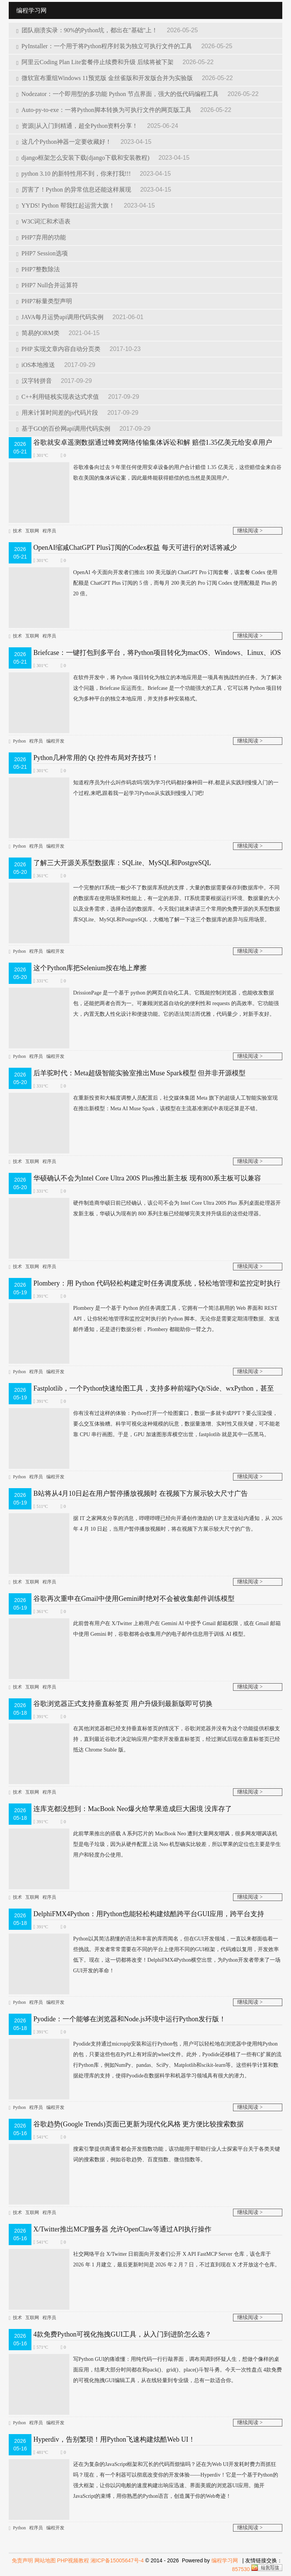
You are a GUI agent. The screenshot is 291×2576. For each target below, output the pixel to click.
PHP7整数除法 (38, 269)
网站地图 (45, 2560)
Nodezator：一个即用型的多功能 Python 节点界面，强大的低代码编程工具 (118, 94)
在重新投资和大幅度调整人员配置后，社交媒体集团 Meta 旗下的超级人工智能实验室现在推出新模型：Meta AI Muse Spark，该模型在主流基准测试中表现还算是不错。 (143, 1103)
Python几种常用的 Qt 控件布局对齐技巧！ (95, 758)
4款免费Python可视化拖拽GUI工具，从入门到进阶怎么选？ (122, 2334)
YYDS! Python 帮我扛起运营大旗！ (66, 205)
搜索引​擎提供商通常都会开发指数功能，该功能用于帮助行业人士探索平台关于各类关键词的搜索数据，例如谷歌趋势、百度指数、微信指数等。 (144, 2154)
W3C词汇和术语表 (43, 221)
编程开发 (55, 741)
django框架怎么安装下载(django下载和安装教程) (83, 157)
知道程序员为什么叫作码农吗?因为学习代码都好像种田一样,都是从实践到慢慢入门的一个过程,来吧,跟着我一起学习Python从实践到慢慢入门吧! (143, 788)
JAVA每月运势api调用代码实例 (60, 317)
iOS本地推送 (36, 365)
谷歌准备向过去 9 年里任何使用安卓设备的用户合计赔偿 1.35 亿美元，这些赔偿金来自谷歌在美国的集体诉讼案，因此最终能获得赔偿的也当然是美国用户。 (145, 472)
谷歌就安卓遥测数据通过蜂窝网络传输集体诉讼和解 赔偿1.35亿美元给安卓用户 (152, 442)
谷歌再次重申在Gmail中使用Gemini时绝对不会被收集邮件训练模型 (134, 1598)
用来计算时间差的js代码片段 (58, 412)
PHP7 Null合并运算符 (47, 285)
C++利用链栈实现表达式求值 (58, 396)
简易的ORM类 (38, 333)
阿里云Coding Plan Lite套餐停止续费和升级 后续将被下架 (95, 62)
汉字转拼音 (34, 381)
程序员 (49, 530)
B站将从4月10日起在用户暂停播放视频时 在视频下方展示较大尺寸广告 (140, 1493)
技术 (17, 530)
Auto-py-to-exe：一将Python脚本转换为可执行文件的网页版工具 (104, 110)
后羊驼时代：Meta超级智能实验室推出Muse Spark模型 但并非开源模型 (139, 1073)
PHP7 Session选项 (42, 253)
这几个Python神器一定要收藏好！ (64, 141)
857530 (241, 2569)
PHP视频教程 (73, 2560)
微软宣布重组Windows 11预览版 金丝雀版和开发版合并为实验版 (105, 78)
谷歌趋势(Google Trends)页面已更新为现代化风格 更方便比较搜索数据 (138, 2124)
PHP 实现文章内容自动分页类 (59, 349)
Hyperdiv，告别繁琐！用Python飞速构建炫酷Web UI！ (114, 2439)
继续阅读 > (250, 530)
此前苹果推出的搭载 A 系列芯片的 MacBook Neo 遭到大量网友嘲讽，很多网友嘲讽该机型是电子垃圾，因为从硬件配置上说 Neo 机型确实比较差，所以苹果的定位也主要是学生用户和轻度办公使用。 (145, 1844)
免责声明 (22, 2560)
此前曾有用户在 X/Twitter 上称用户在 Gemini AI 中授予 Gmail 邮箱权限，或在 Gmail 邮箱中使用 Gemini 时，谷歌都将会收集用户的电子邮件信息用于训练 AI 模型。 (145, 1629)
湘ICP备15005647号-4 (117, 2560)
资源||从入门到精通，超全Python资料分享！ (77, 126)
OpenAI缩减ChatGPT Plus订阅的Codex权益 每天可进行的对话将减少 (135, 547)
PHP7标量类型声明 (44, 301)
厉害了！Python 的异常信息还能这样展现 (74, 189)
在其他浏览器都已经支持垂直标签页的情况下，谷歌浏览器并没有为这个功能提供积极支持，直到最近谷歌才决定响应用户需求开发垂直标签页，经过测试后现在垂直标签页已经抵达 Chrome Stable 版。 (144, 1739)
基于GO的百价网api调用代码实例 (64, 428)
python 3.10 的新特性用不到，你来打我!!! (74, 173)
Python (19, 741)
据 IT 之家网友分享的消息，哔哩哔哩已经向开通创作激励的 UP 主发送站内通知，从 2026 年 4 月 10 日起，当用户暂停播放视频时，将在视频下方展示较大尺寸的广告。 (145, 1523)
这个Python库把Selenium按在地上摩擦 (90, 968)
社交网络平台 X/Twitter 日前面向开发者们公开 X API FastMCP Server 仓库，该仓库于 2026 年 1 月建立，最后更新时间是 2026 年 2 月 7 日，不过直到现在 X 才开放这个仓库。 (144, 2259)
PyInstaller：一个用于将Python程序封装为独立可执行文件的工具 (105, 46)
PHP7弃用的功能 (41, 237)
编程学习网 (224, 2560)
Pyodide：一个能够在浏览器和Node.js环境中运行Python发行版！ (129, 2019)
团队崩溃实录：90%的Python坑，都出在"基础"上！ (87, 30)
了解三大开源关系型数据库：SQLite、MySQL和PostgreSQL (122, 863)
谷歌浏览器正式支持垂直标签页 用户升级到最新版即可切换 (123, 1703)
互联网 (32, 530)
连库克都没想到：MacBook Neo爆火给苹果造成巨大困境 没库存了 (132, 1809)
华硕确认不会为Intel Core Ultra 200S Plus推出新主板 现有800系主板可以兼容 (147, 1178)
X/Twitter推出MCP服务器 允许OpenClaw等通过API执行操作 (122, 2229)
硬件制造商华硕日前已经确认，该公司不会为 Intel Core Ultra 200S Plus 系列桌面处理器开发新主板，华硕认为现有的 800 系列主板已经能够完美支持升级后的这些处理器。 (145, 1208)
